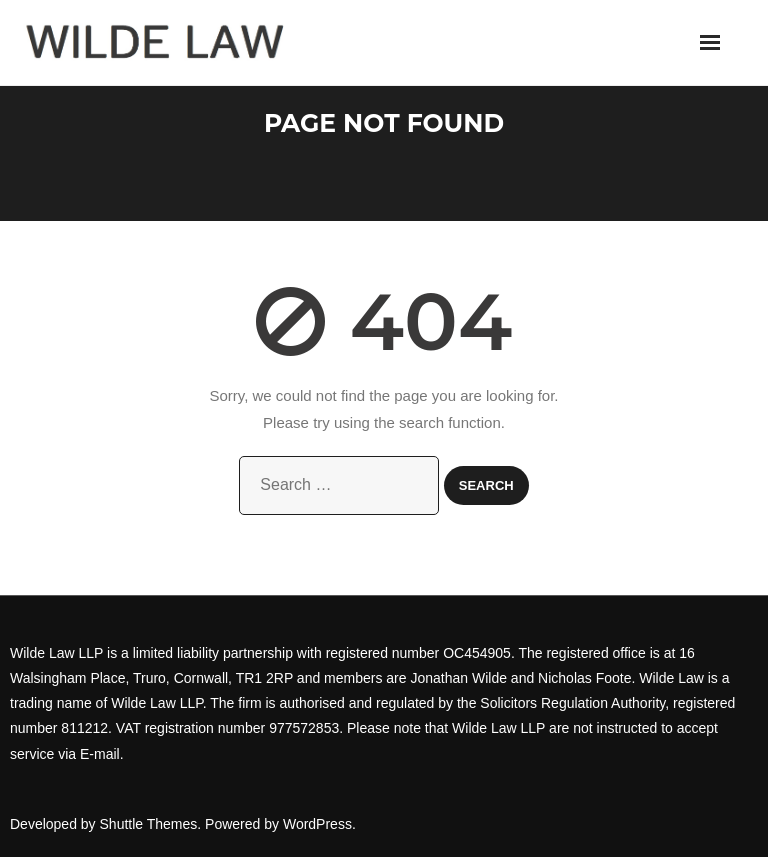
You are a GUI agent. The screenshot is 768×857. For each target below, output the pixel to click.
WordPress (317, 824)
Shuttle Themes (149, 824)
